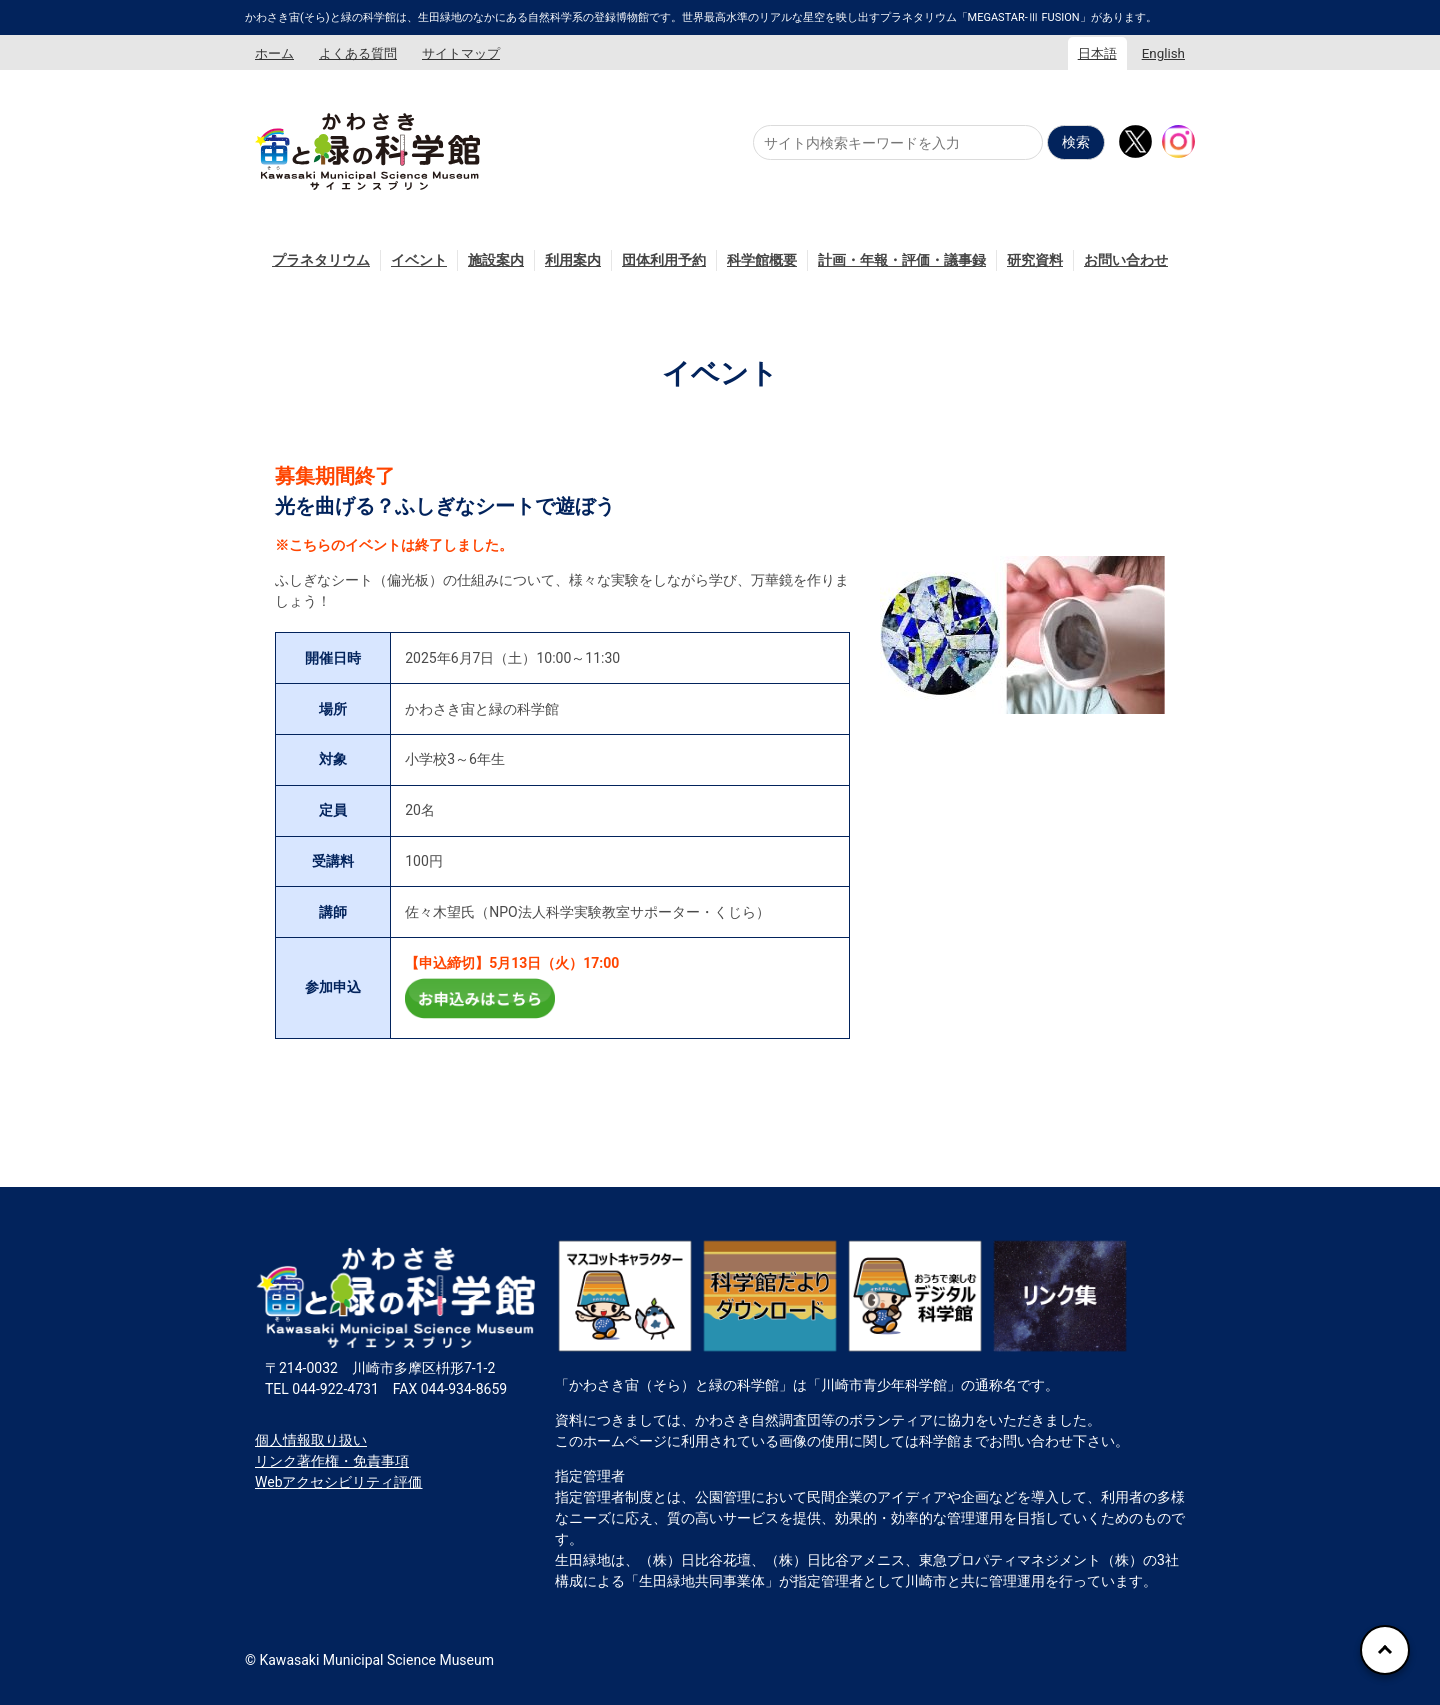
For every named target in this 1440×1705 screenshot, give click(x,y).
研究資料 (1035, 260)
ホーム (274, 53)
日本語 (1097, 53)
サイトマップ (461, 53)
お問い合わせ (1126, 260)
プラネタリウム (321, 260)
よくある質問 (358, 53)
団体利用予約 (664, 260)
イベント (419, 260)
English (1163, 53)
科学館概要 (762, 260)
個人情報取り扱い (311, 1440)
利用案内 (573, 260)
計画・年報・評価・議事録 (902, 260)
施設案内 (496, 260)
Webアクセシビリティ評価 (339, 1482)
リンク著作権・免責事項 (332, 1461)
